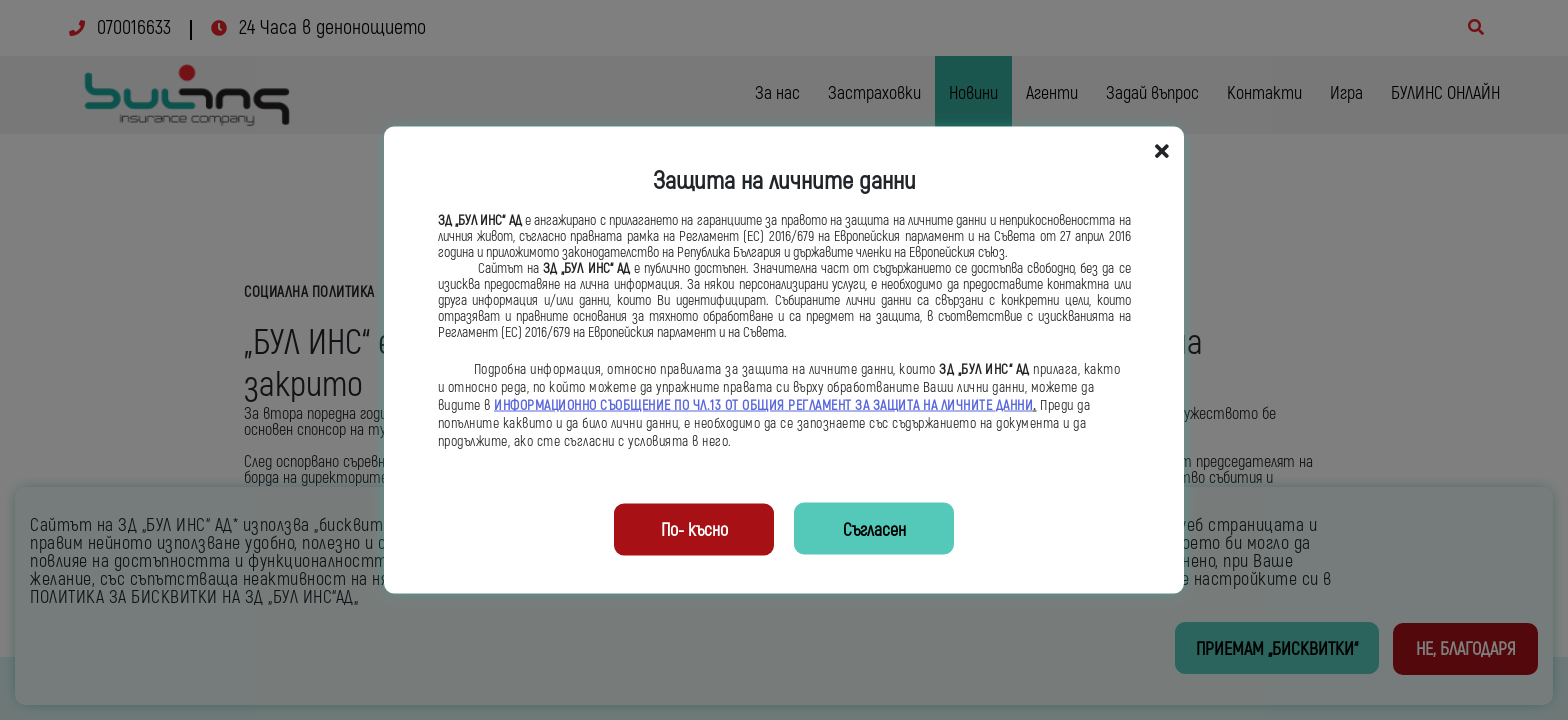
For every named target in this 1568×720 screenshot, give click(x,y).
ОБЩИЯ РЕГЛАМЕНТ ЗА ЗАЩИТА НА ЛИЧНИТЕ (869, 406)
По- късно (694, 530)
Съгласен (874, 530)
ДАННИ (1015, 406)
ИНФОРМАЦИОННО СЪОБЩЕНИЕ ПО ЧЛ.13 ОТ (618, 406)
